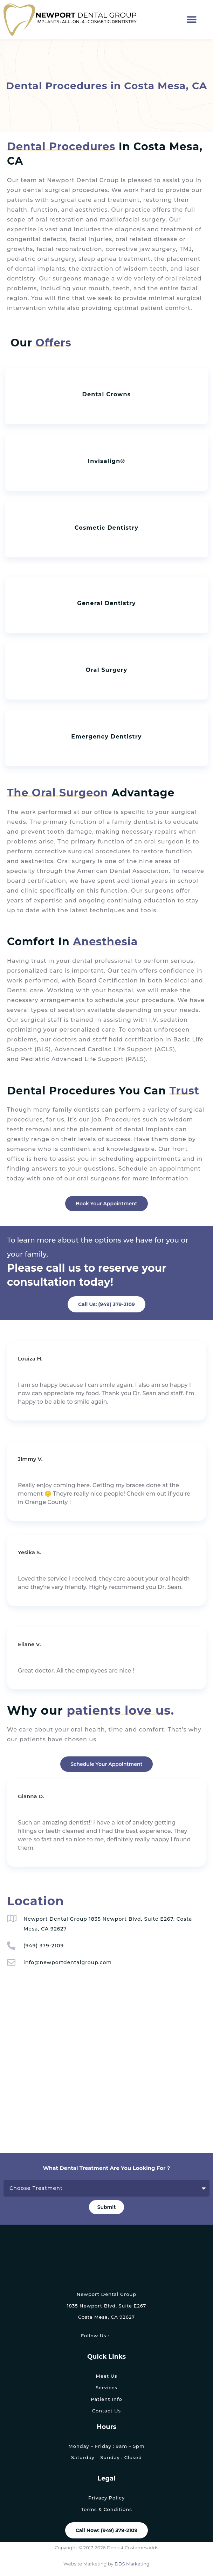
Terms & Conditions (106, 2509)
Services (106, 2387)
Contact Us (106, 2410)
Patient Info (106, 2399)
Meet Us (106, 2376)
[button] (192, 20)
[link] (116, 2336)
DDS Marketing (132, 2564)
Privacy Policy (106, 2498)
